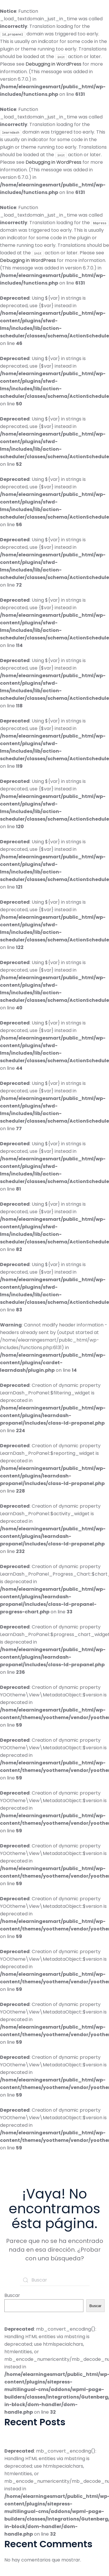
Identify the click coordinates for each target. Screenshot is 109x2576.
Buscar (12, 2295)
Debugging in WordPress (53, 64)
